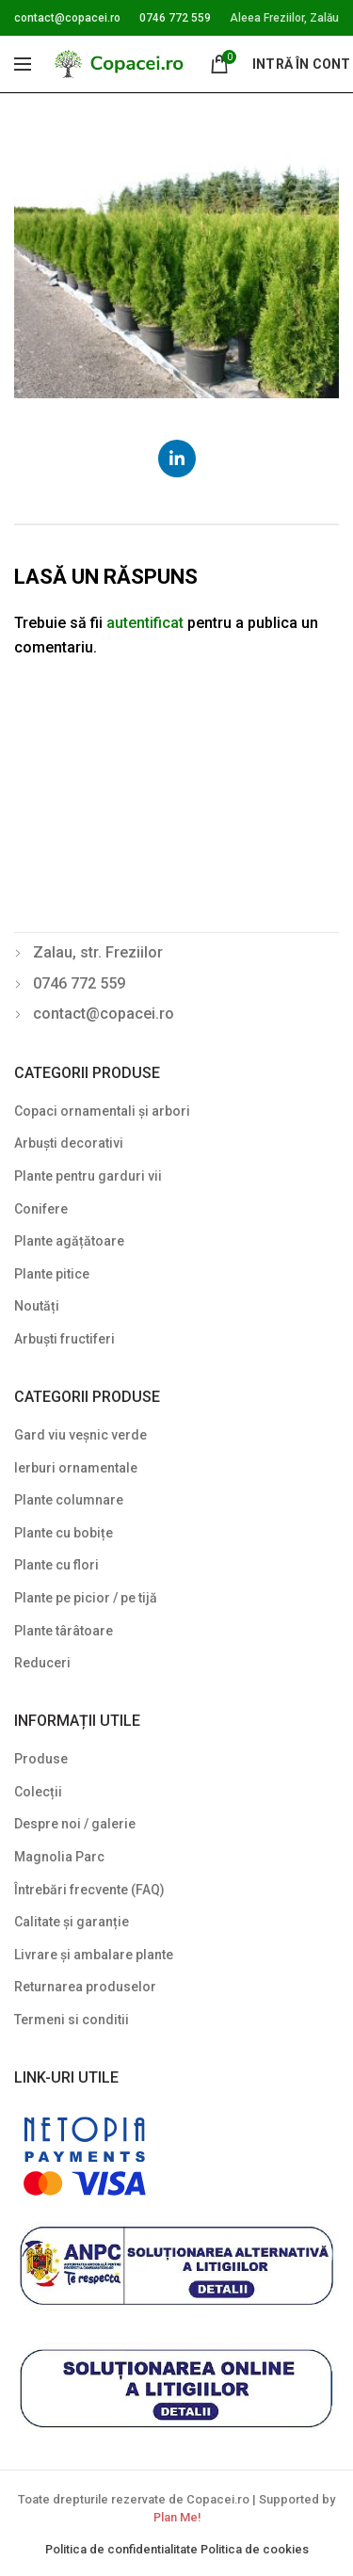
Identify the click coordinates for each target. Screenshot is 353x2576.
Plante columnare (68, 1499)
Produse (41, 1758)
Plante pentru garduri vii (88, 1175)
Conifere (41, 1208)
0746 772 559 (175, 17)
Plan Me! (177, 2517)
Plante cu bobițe (63, 1532)
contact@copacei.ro (67, 17)
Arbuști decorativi (68, 1143)
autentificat (145, 623)
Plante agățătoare (69, 1240)
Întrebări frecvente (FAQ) (89, 1889)
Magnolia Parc (59, 1856)
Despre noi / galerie (75, 1823)
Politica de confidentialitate (123, 2549)
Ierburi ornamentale (75, 1467)
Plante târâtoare (63, 1630)
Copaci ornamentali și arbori (102, 1111)
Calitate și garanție (71, 1921)
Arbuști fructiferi (64, 1338)
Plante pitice (51, 1273)
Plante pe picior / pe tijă (85, 1597)
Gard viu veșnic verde (80, 1434)
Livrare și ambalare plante (93, 1954)
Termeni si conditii (71, 2019)
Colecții (38, 1791)
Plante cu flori (56, 1564)
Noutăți (36, 1305)
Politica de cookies (255, 2549)
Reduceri (42, 1662)
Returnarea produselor (85, 1986)
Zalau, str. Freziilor (98, 952)
